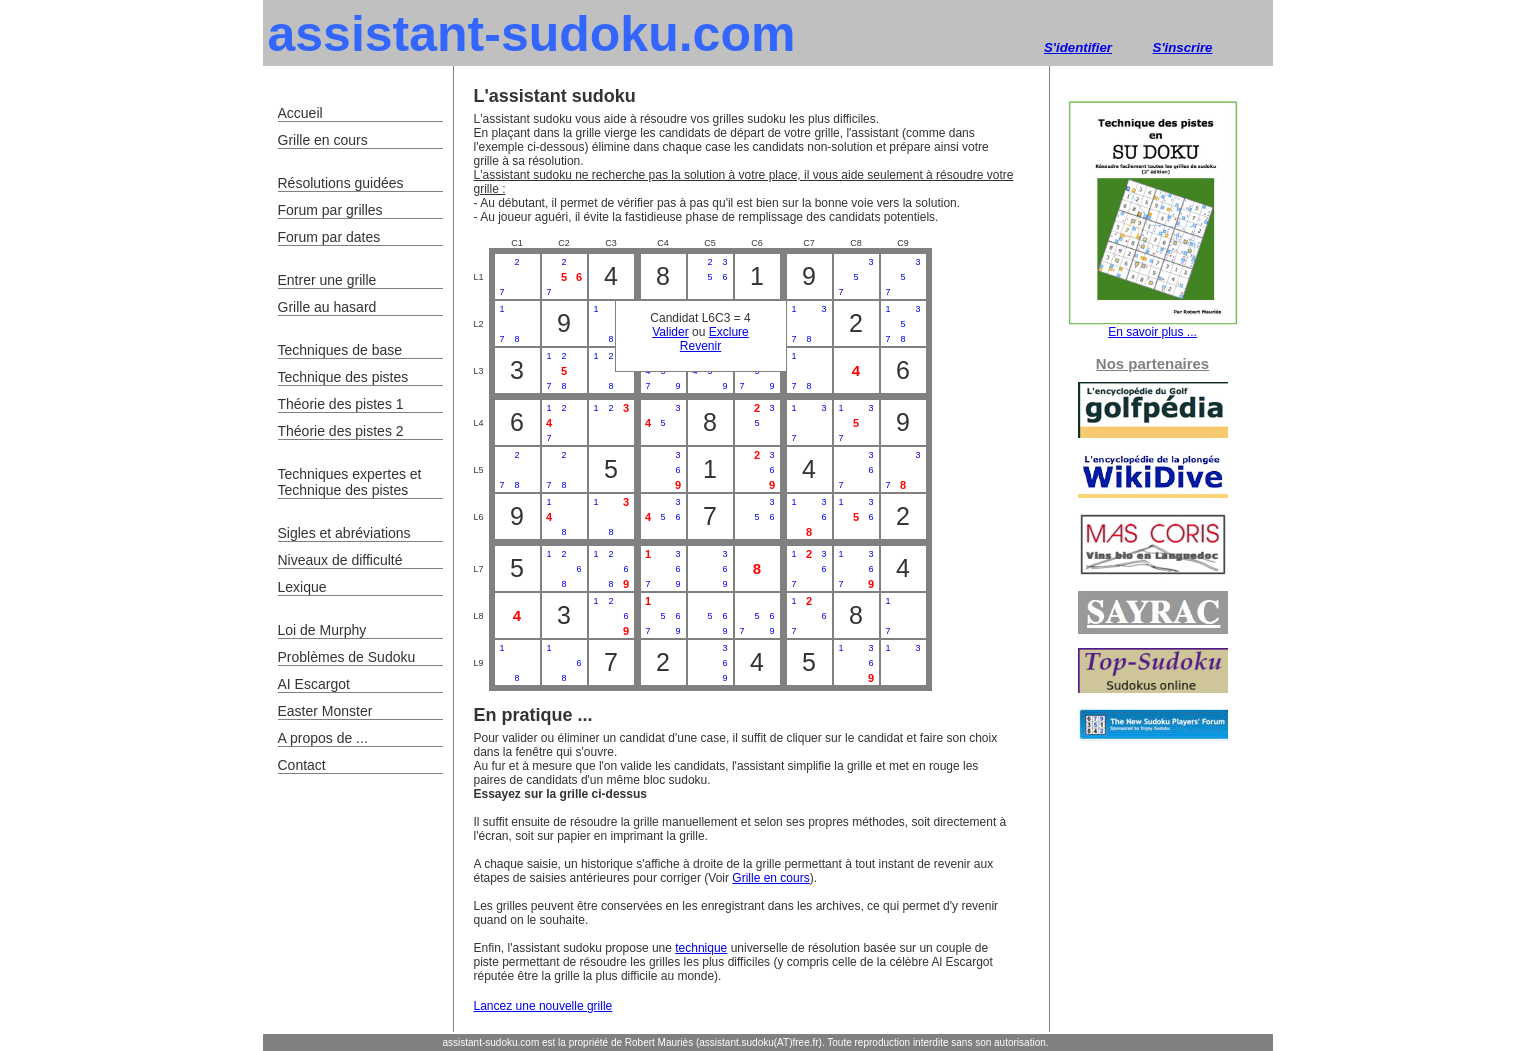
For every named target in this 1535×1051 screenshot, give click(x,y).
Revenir (700, 346)
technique (701, 948)
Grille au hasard (327, 307)
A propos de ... (323, 738)
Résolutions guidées (341, 183)
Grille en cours (770, 878)
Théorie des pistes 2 (341, 431)
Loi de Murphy (322, 630)
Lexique (302, 587)
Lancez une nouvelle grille (543, 1006)
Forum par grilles (330, 210)
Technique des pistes (343, 377)
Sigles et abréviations (344, 533)
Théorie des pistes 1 (341, 404)
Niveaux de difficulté (340, 560)
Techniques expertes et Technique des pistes (350, 482)
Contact (302, 765)
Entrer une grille (327, 280)
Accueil (300, 113)
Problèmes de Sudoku (347, 657)
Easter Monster (325, 711)
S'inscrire (1183, 47)
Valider (670, 332)
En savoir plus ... (1153, 326)
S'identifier (1078, 47)
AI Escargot (314, 684)
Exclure (729, 332)
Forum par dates (329, 237)
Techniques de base (340, 350)
